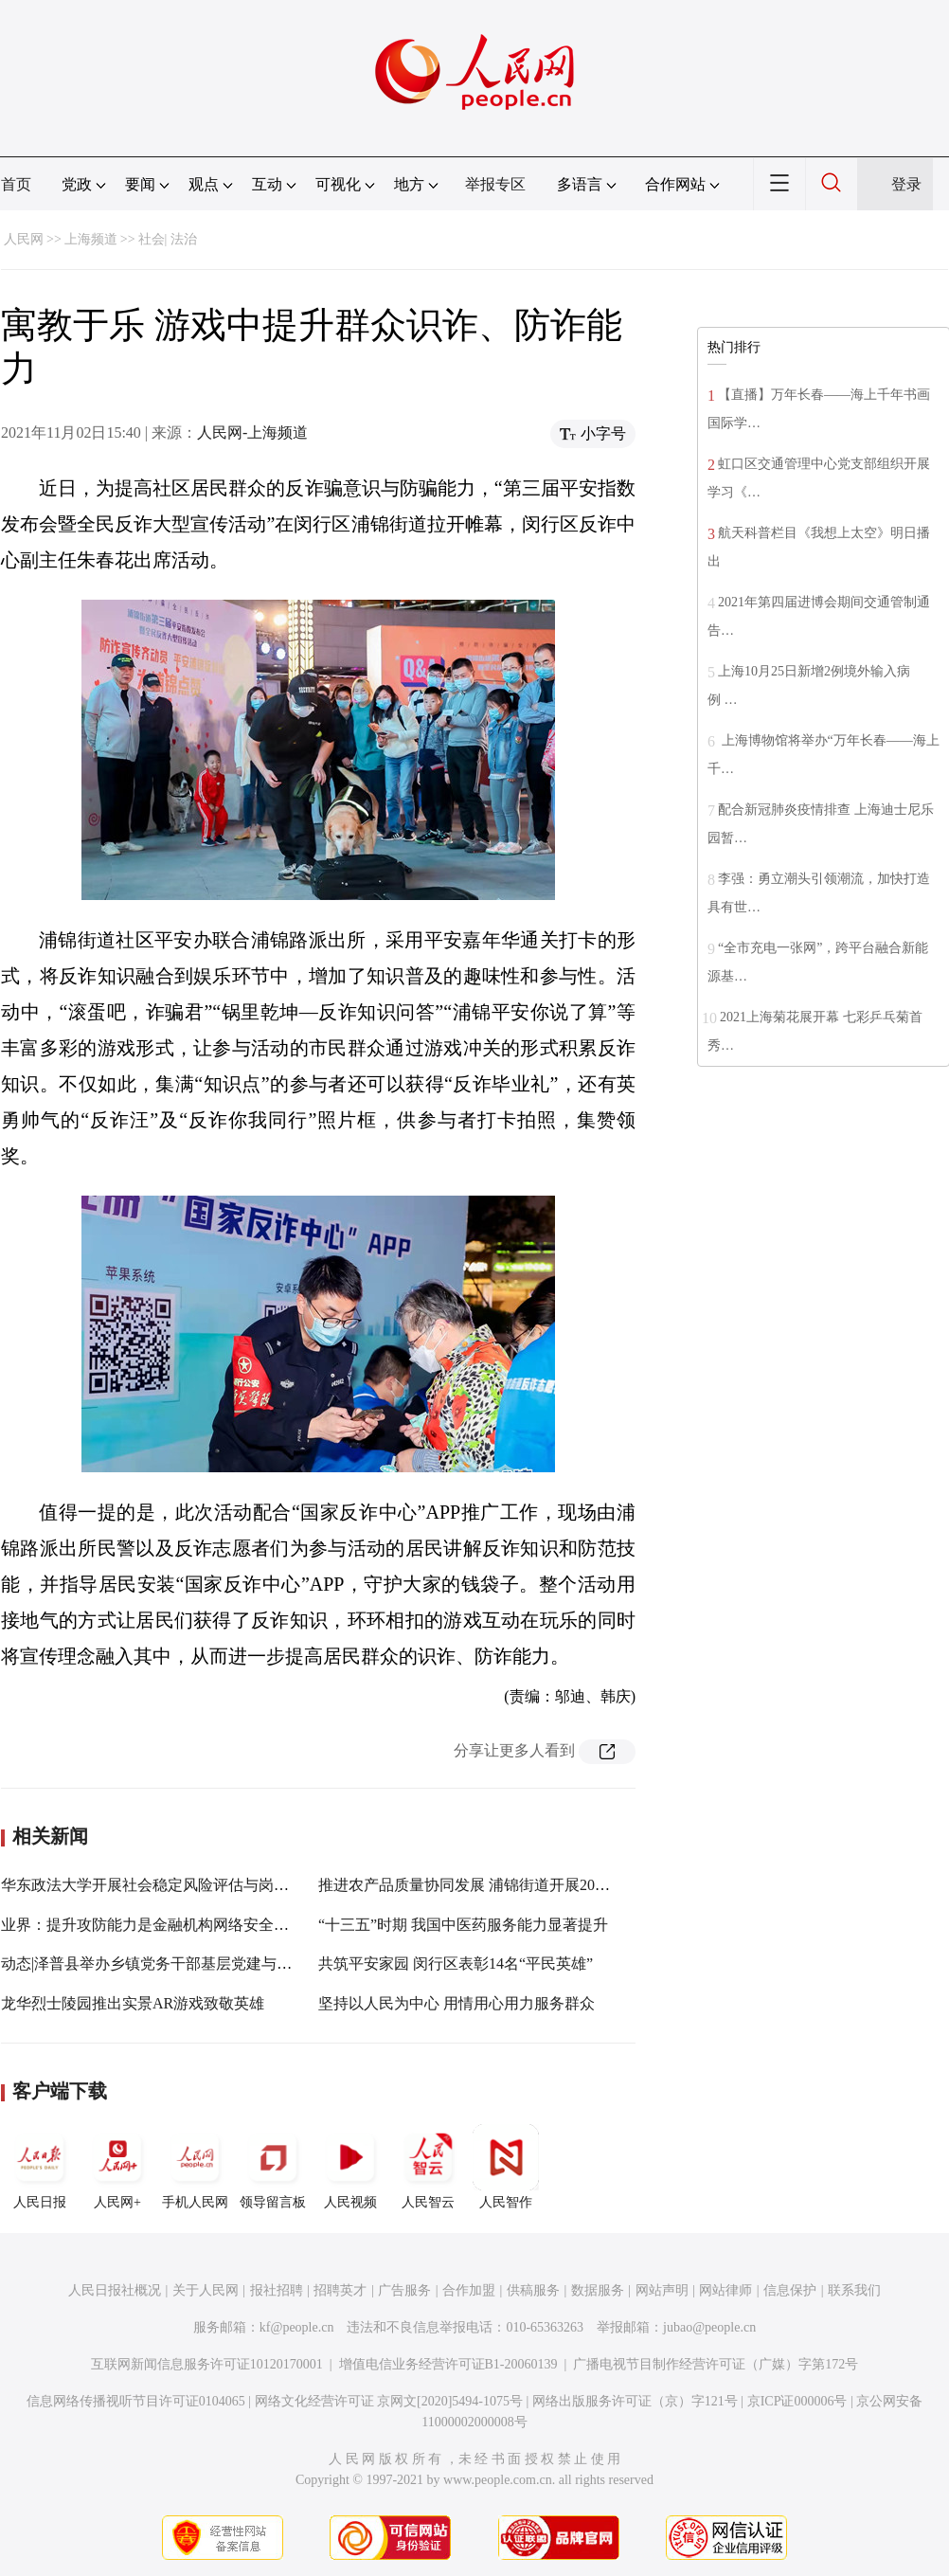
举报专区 (495, 184)
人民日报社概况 (114, 2290)
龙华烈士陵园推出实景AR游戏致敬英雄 (132, 2003)
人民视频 (350, 2166)
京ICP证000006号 (797, 2401)
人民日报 (40, 2166)
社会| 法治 (167, 239)
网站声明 (662, 2290)
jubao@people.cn (709, 2327)
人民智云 (428, 2166)
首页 (16, 184)
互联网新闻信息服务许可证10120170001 (207, 2364)
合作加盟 (468, 2290)
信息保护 (789, 2290)
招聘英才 (340, 2290)
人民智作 (506, 2166)
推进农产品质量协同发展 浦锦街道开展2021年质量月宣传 (509, 1885)
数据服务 (597, 2290)
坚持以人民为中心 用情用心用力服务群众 (456, 2003)
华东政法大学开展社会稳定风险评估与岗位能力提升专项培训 (205, 1885)
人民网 (24, 239)
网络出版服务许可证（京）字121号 (635, 2401)
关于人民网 (205, 2290)
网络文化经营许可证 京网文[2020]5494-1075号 (389, 2401)
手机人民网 (195, 2166)
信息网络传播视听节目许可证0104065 (136, 2401)
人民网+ (117, 2166)
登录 (906, 184)
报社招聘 (276, 2290)
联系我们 (854, 2290)
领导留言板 (273, 2166)
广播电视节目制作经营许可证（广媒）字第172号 (715, 2364)
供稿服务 (533, 2290)
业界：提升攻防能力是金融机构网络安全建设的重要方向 (190, 1925)
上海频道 (90, 239)
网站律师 (725, 2290)
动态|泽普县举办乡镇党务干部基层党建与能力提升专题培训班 (207, 1963)
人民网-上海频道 (252, 432)
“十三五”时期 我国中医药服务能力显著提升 (463, 1925)
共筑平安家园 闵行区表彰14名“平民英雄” (455, 1963)
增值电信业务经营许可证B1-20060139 (448, 2364)
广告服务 (404, 2290)
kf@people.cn (297, 2327)
